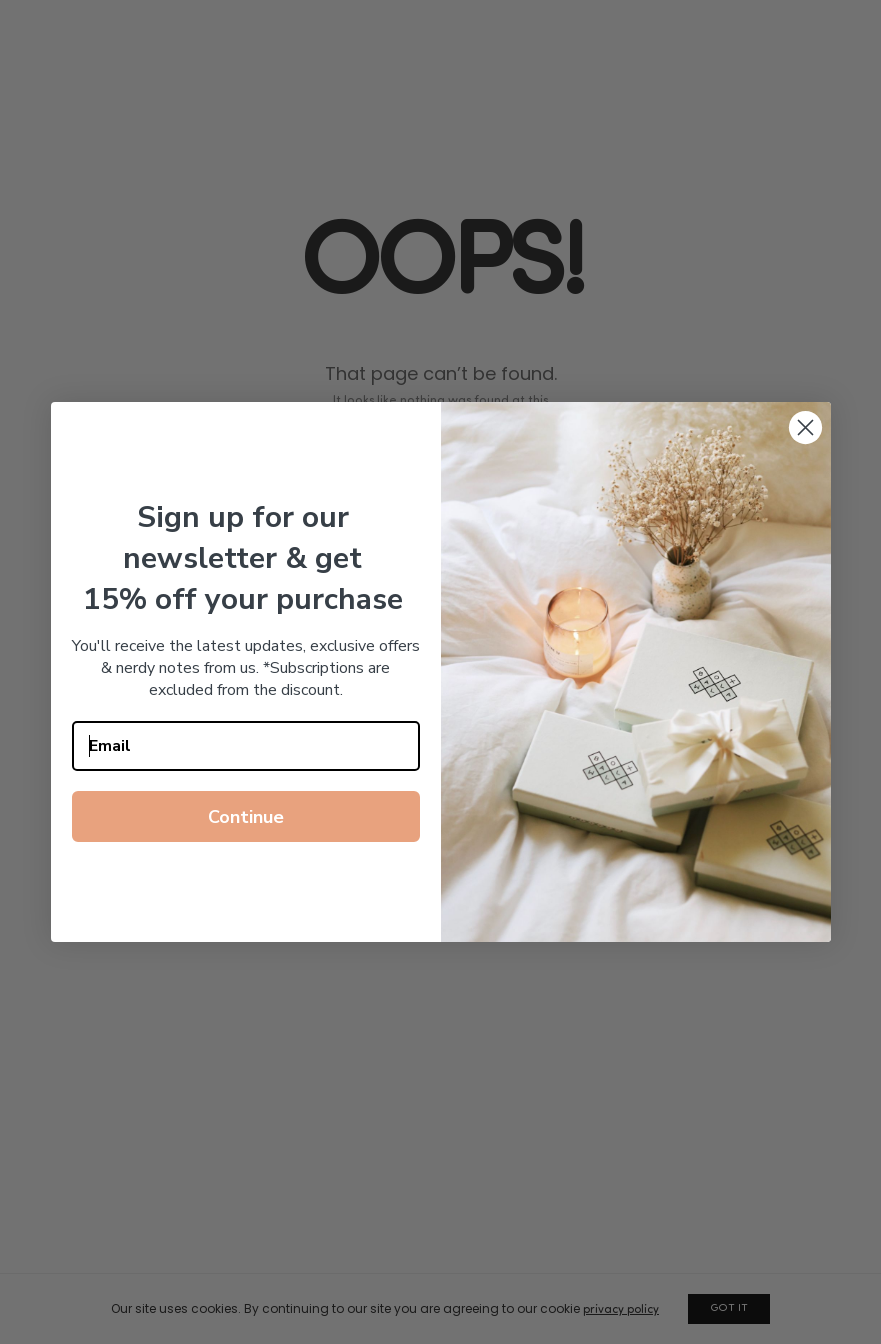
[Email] (246, 746)
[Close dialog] (805, 427)
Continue (246, 817)
